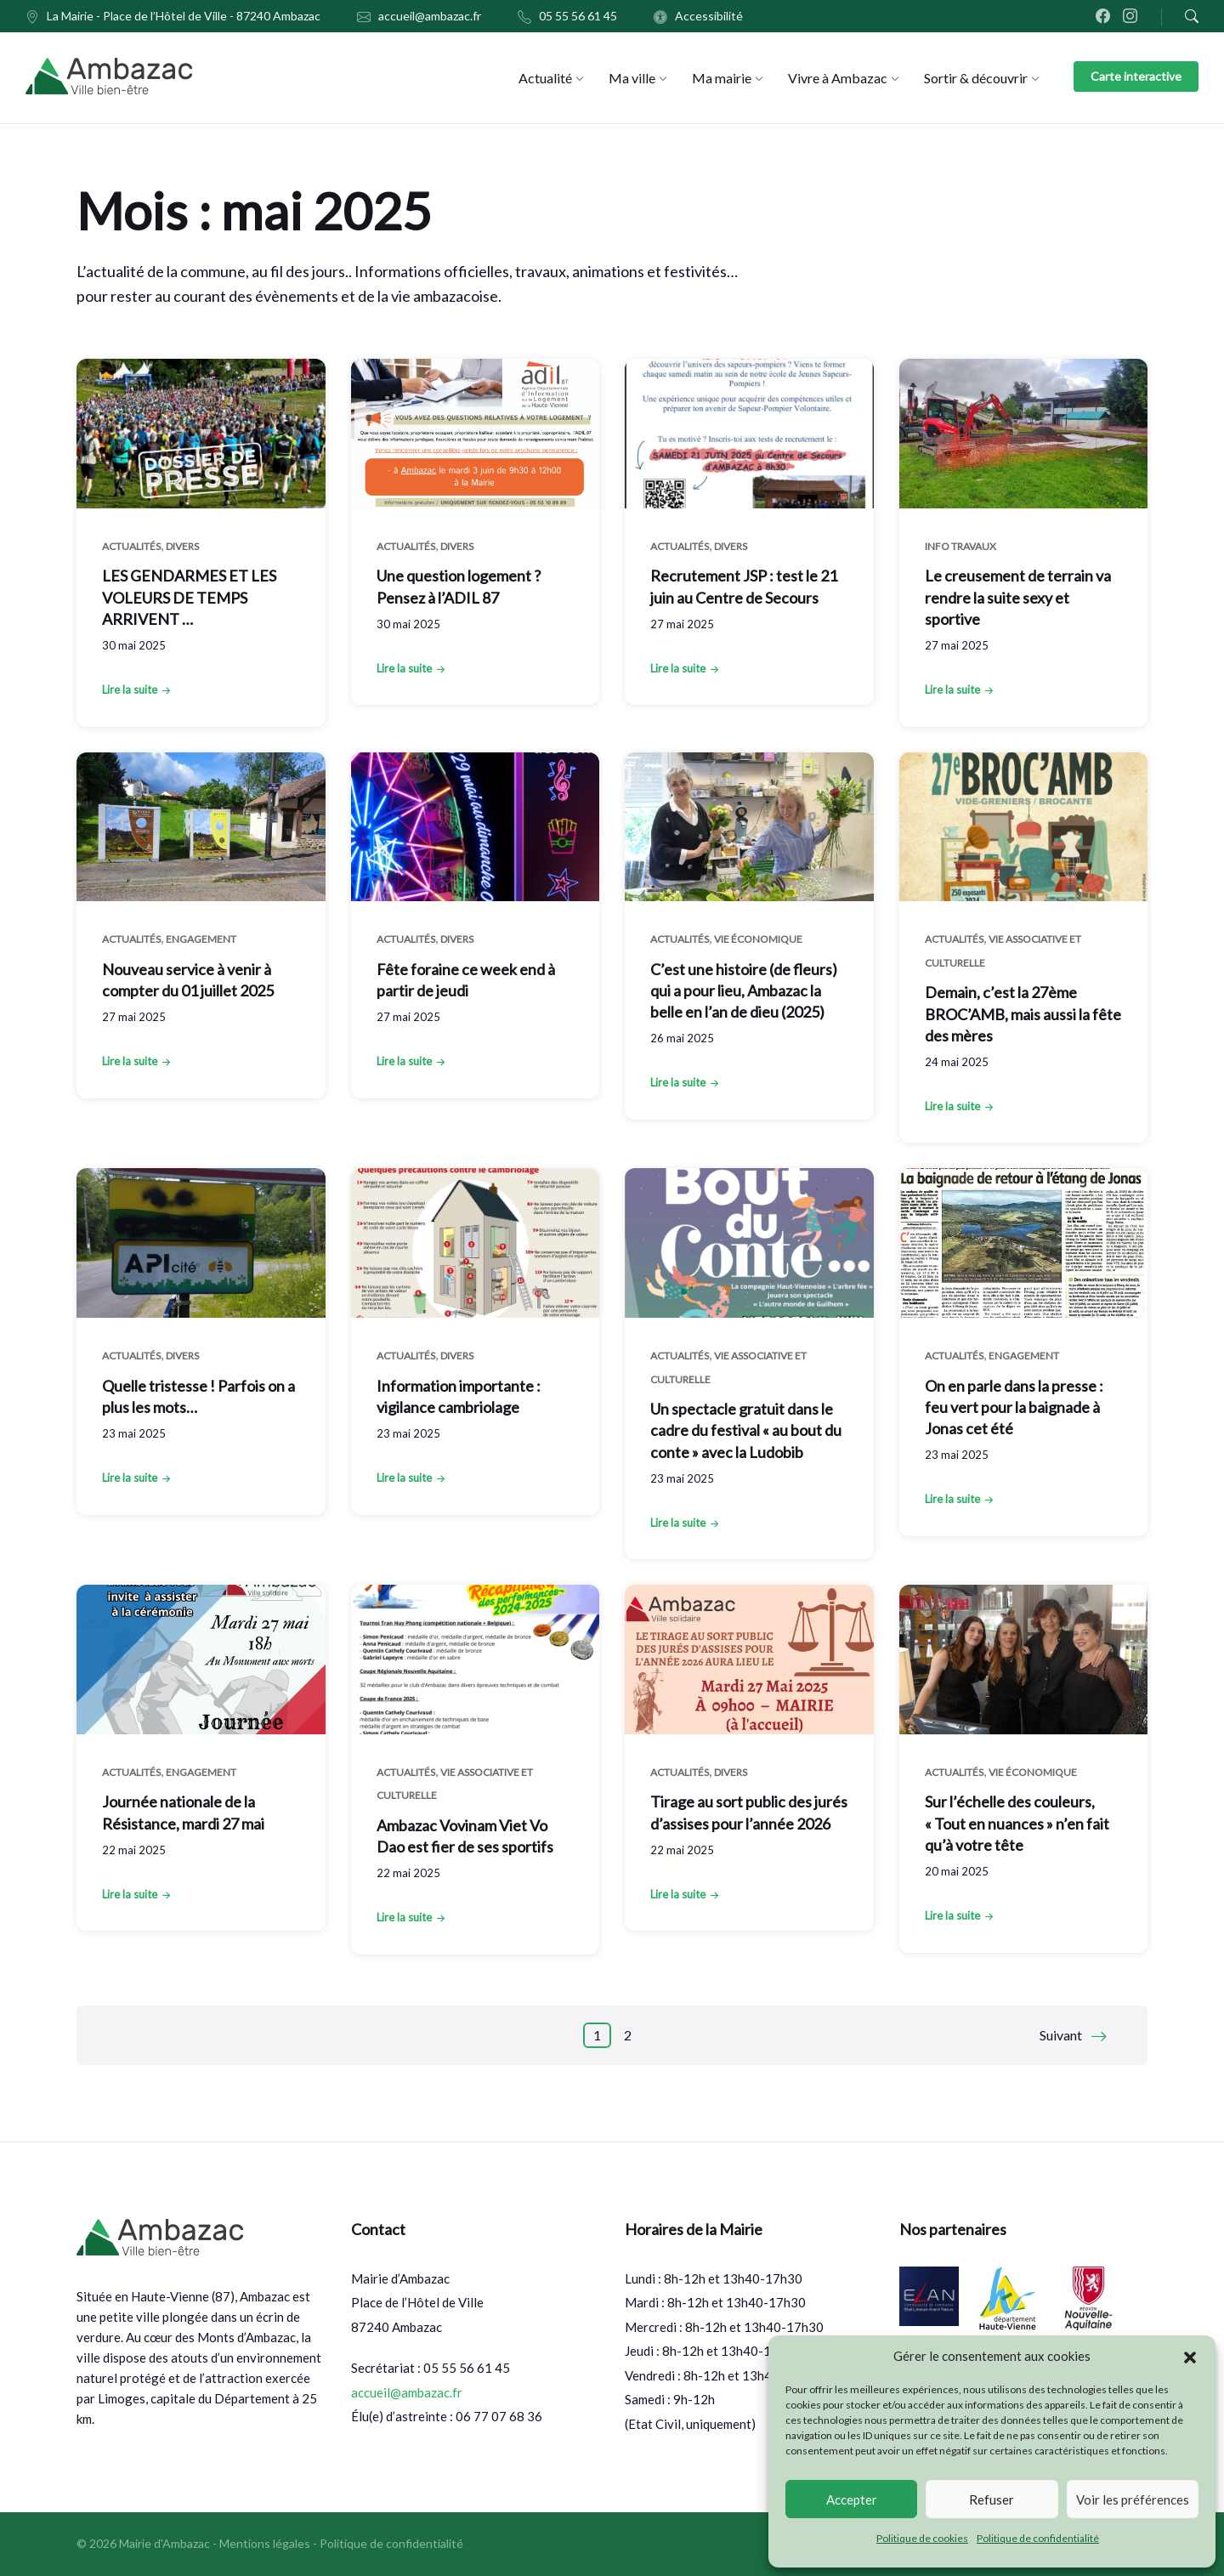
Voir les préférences (1132, 2499)
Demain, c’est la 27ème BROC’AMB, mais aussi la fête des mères (1023, 1013)
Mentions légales (264, 2543)
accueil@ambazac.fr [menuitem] (429, 16)
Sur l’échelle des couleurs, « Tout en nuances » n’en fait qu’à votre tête (1017, 1822)
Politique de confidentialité (1038, 2538)
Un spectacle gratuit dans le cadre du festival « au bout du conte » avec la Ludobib (746, 1430)
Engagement (201, 939)
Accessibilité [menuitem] (709, 16)
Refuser (991, 2499)
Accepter (851, 2499)
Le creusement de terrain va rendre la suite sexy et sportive (1018, 596)
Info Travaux (960, 546)
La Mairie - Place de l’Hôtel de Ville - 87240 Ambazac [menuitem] (183, 16)
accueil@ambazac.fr (406, 2392)
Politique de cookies (922, 2538)
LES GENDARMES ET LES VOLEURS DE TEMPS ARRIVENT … (189, 596)
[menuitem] (545, 78)
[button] (1190, 2356)
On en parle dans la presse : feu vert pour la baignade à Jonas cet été (1014, 1407)
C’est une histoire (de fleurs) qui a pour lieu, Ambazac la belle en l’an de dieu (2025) (743, 990)
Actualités (131, 546)
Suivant (1061, 2035)
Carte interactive (1136, 76)
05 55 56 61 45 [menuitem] (578, 16)
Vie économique (758, 939)
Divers (182, 546)
